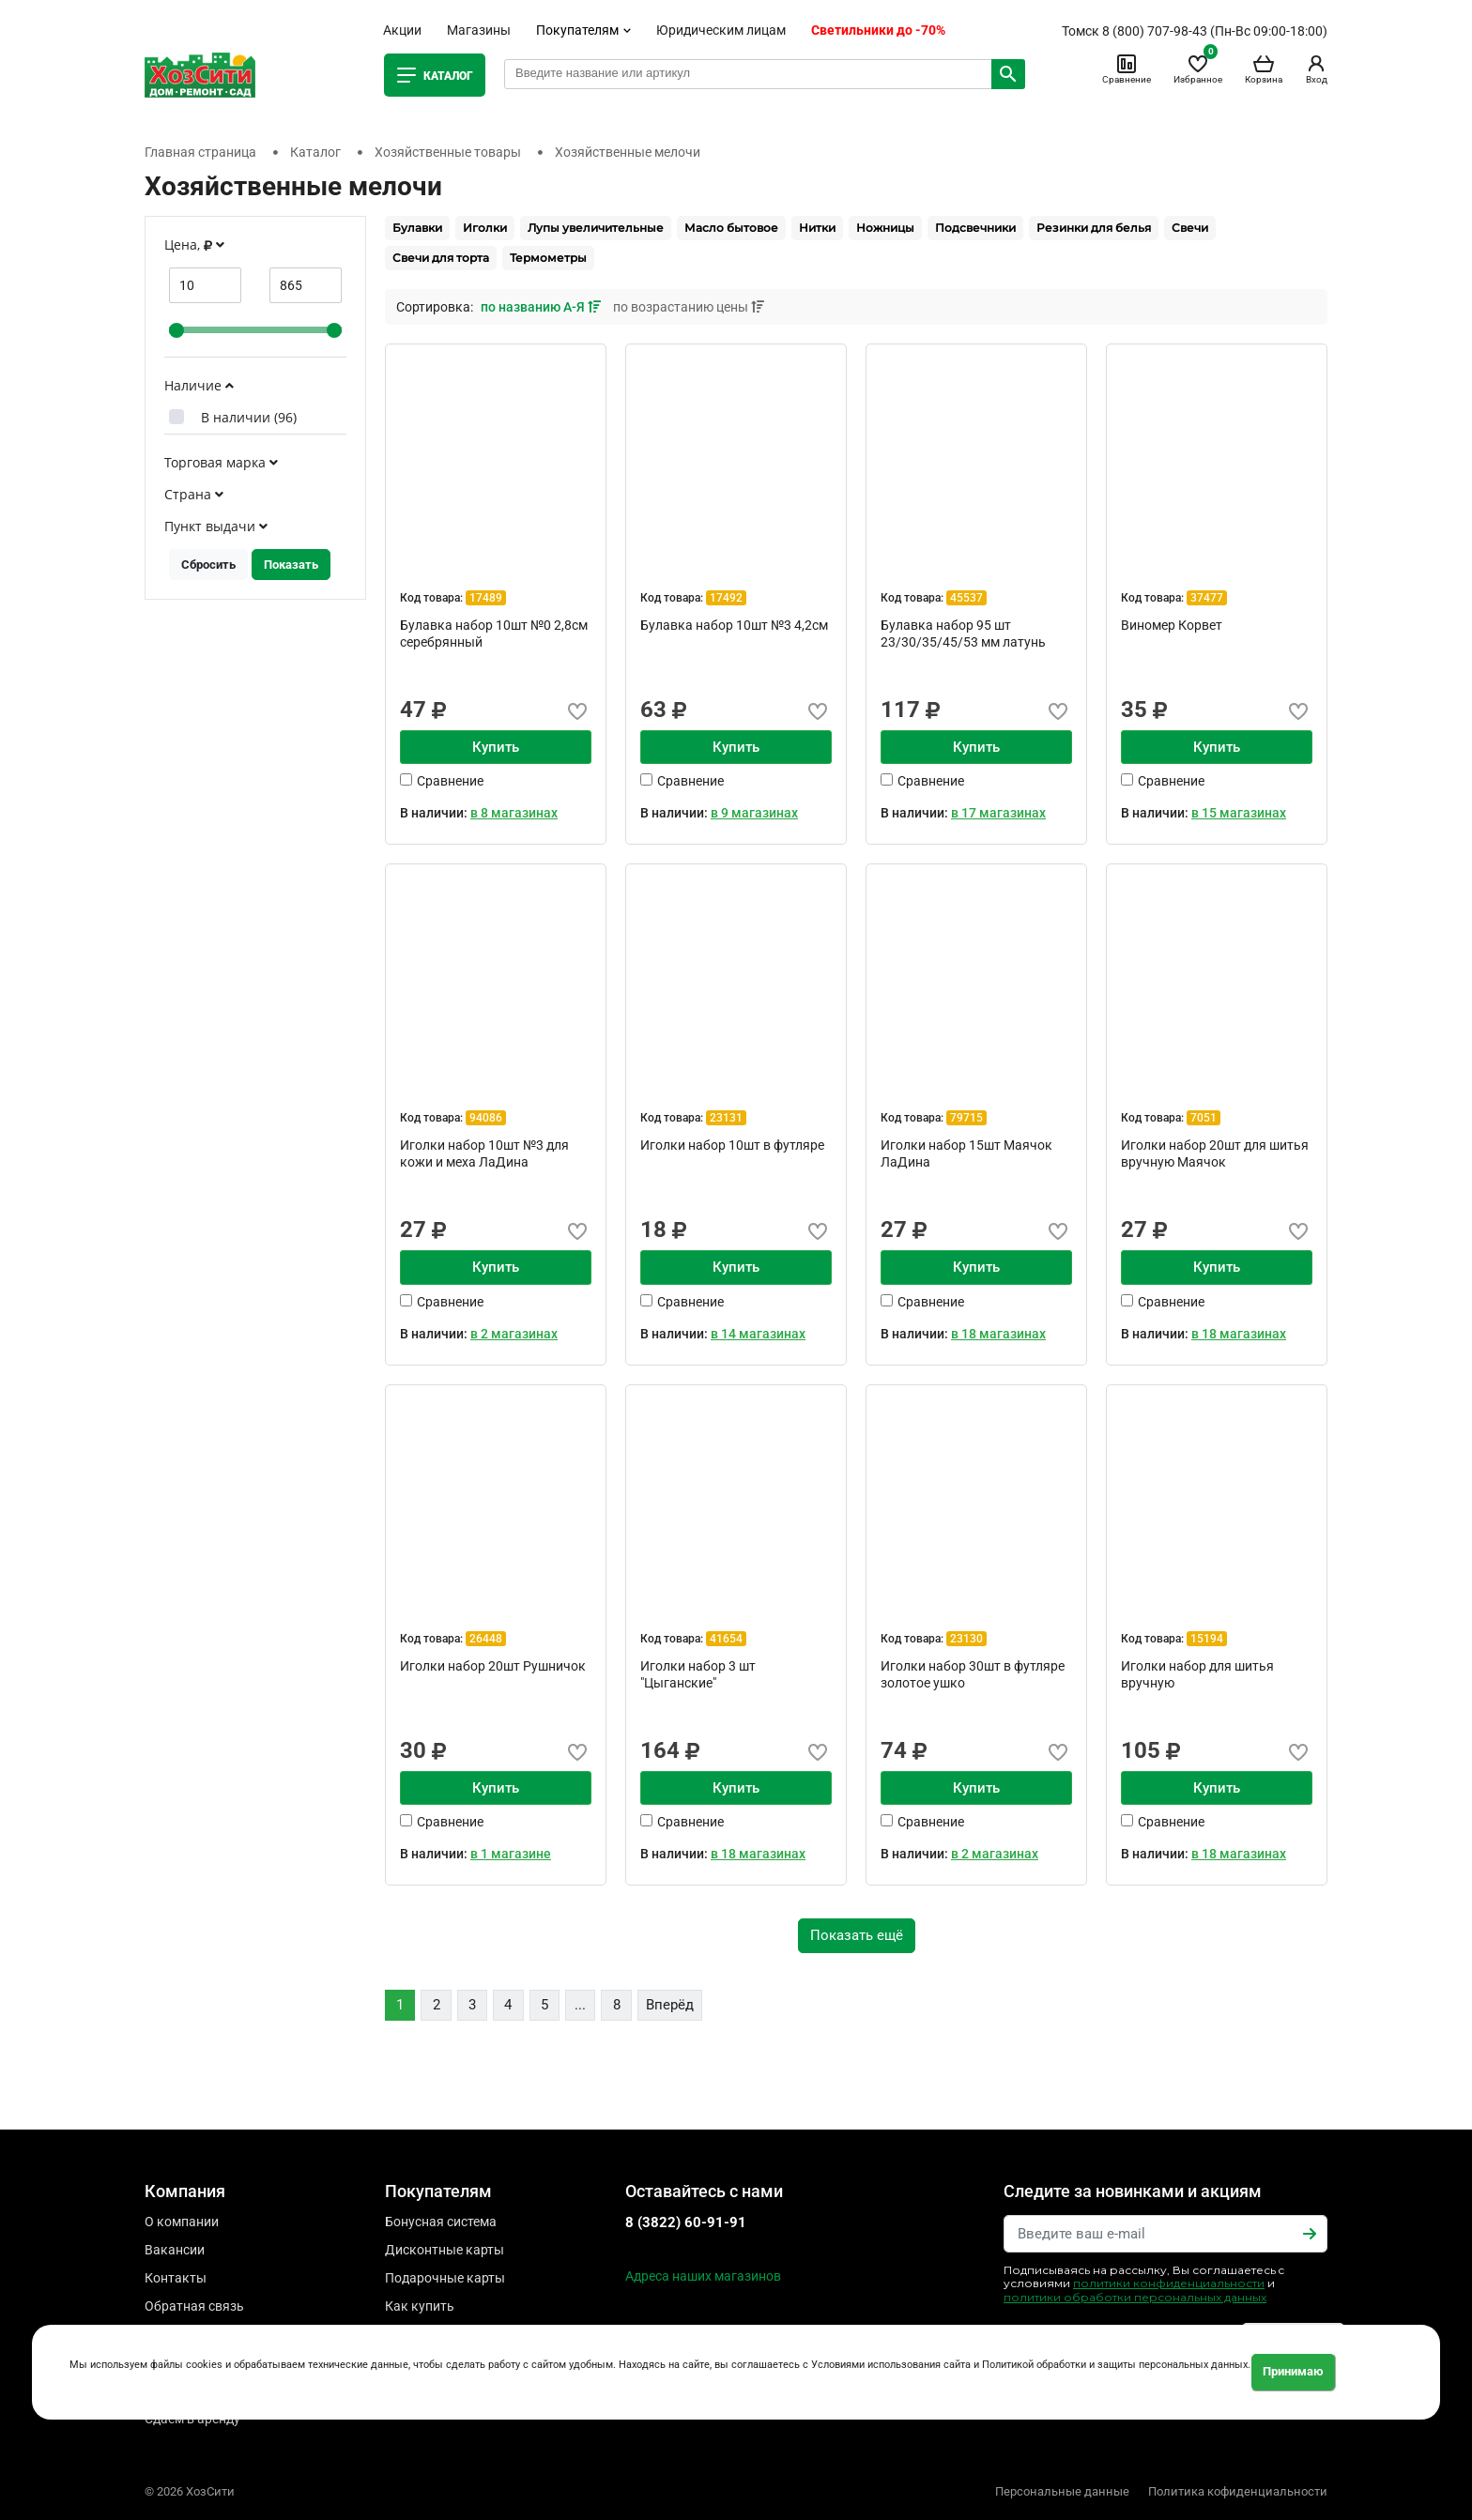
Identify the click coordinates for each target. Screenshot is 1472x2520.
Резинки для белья (1093, 228)
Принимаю (1293, 2371)
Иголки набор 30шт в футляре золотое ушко (973, 1674)
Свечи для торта (440, 258)
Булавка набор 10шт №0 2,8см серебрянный (494, 633)
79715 (966, 1117)
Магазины (479, 30)
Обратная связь (194, 2306)
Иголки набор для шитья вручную (1197, 1674)
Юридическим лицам (721, 30)
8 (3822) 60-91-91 (685, 2222)
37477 (1206, 597)
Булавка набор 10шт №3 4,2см (734, 625)
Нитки (817, 228)
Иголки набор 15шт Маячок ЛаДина (966, 1153)
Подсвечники (975, 228)
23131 (726, 1117)
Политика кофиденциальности (1237, 2491)
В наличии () (249, 417)
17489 (485, 597)
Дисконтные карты (444, 2249)
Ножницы (885, 228)
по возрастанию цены (688, 306)
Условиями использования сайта (891, 2365)
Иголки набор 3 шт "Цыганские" (698, 1674)
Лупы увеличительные (596, 228)
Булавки (417, 228)
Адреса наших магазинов (703, 2275)
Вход (1316, 68)
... (580, 2004)
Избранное (1197, 68)
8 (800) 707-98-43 (1154, 30)
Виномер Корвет (1171, 625)
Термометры (548, 258)
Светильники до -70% (878, 30)
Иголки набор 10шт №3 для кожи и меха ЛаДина (484, 1153)
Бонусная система (441, 2221)
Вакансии (175, 2249)
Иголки (485, 228)
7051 (1203, 1117)
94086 (485, 1117)
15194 (1206, 1638)
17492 (726, 597)
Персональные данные (1062, 2491)
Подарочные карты (445, 2277)
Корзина (1263, 68)
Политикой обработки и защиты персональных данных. (1116, 2365)
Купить (495, 747)
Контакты (176, 2277)
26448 (485, 1638)
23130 (966, 1638)
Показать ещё (856, 1935)
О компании (182, 2221)
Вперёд (670, 2004)
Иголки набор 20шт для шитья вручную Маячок (1215, 1153)
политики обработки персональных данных (1135, 2297)
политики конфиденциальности (1169, 2283)
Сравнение (1126, 68)
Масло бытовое (731, 228)
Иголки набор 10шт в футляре (732, 1145)
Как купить (419, 2306)
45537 (966, 597)
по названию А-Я (542, 306)
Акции (402, 30)
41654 (726, 1638)
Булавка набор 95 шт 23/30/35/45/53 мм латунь (963, 633)
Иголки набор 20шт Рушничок (493, 1665)
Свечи (1190, 228)
